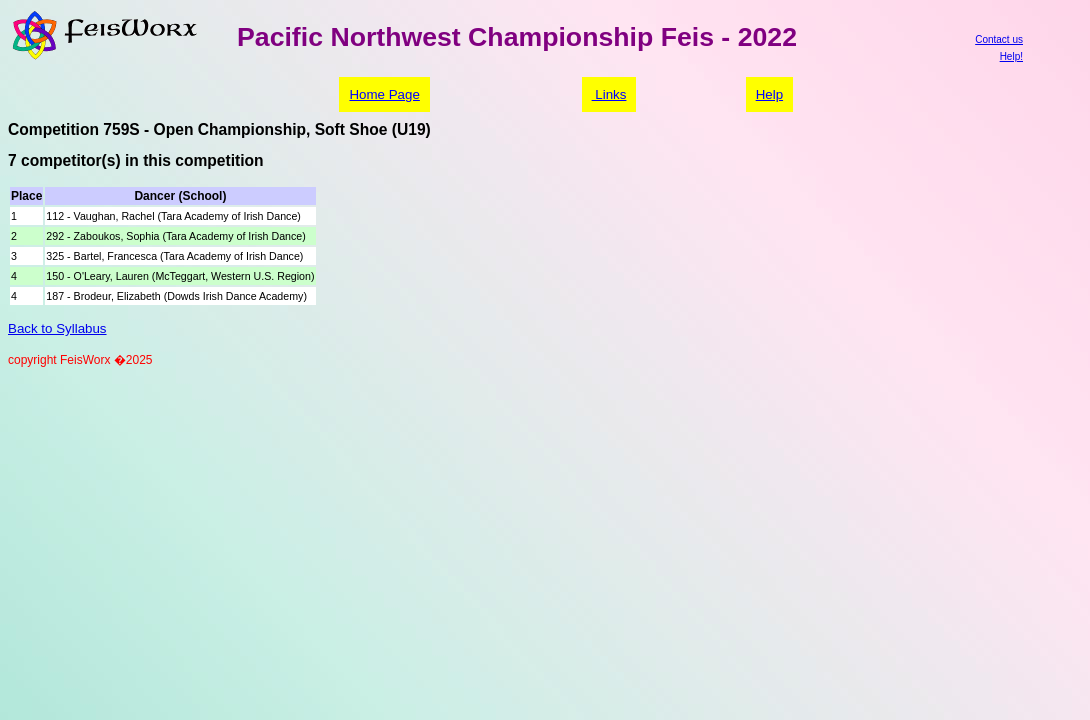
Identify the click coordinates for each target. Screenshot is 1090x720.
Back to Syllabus (57, 328)
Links (609, 94)
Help (769, 94)
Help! (1011, 56)
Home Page (384, 94)
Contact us (999, 39)
